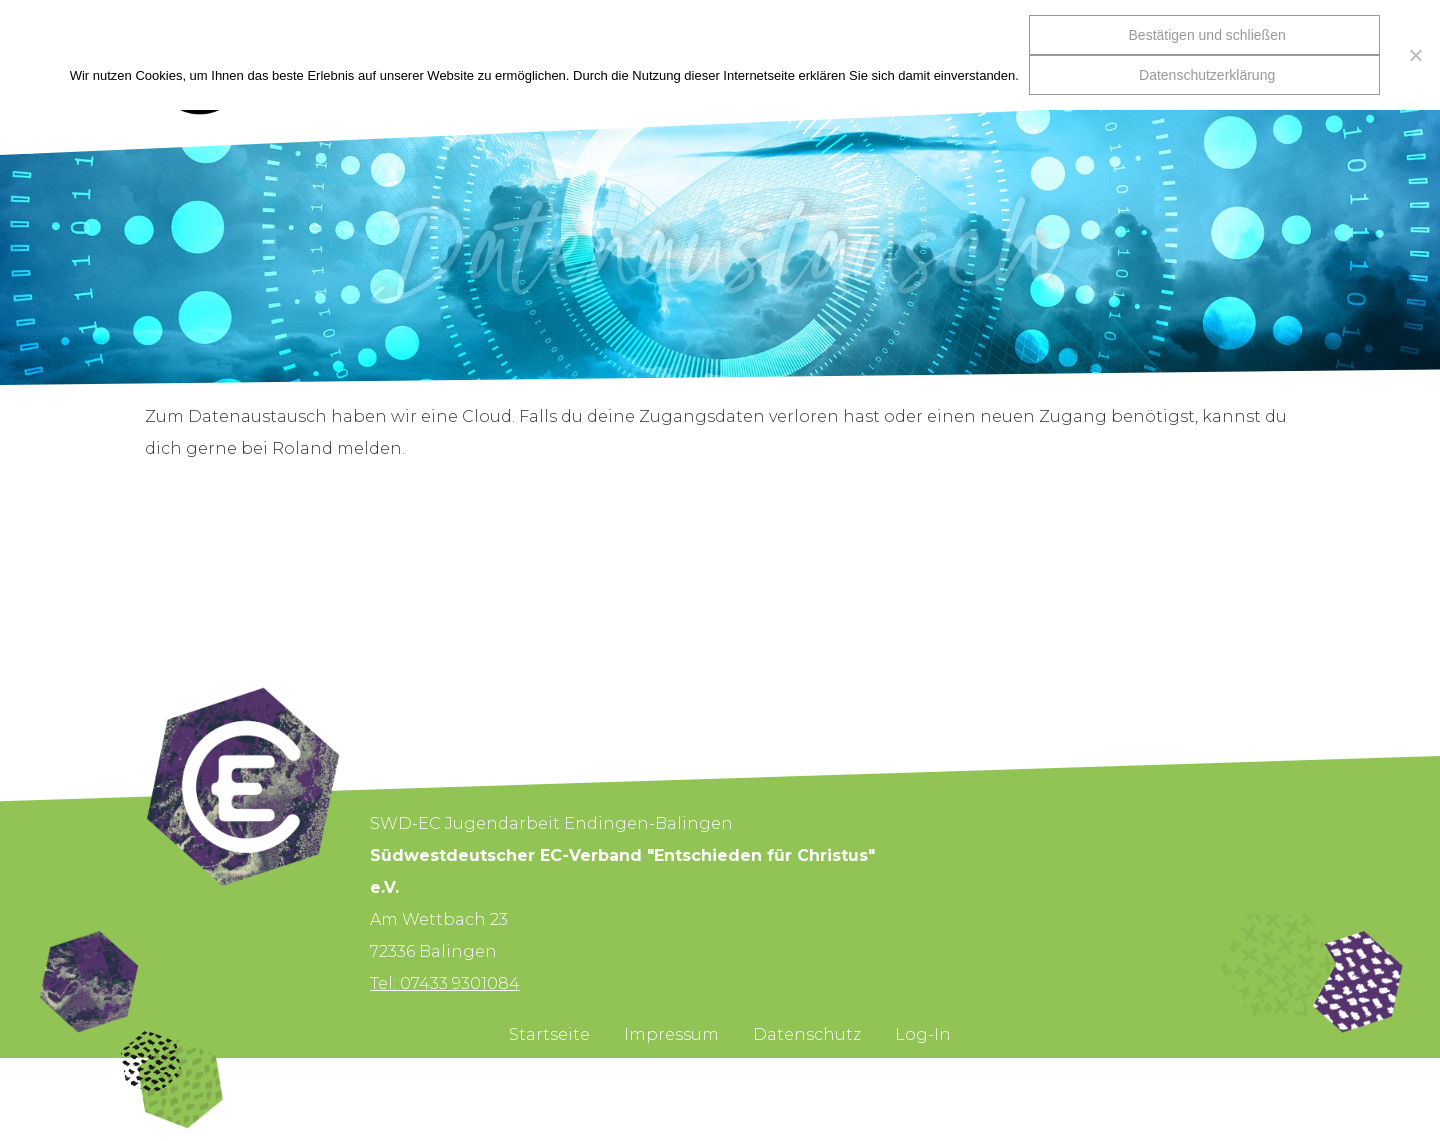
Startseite (549, 1034)
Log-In (923, 1034)
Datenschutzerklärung (1207, 75)
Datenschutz (807, 1034)
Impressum (671, 1034)
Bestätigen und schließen (1207, 35)
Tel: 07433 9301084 (445, 983)
